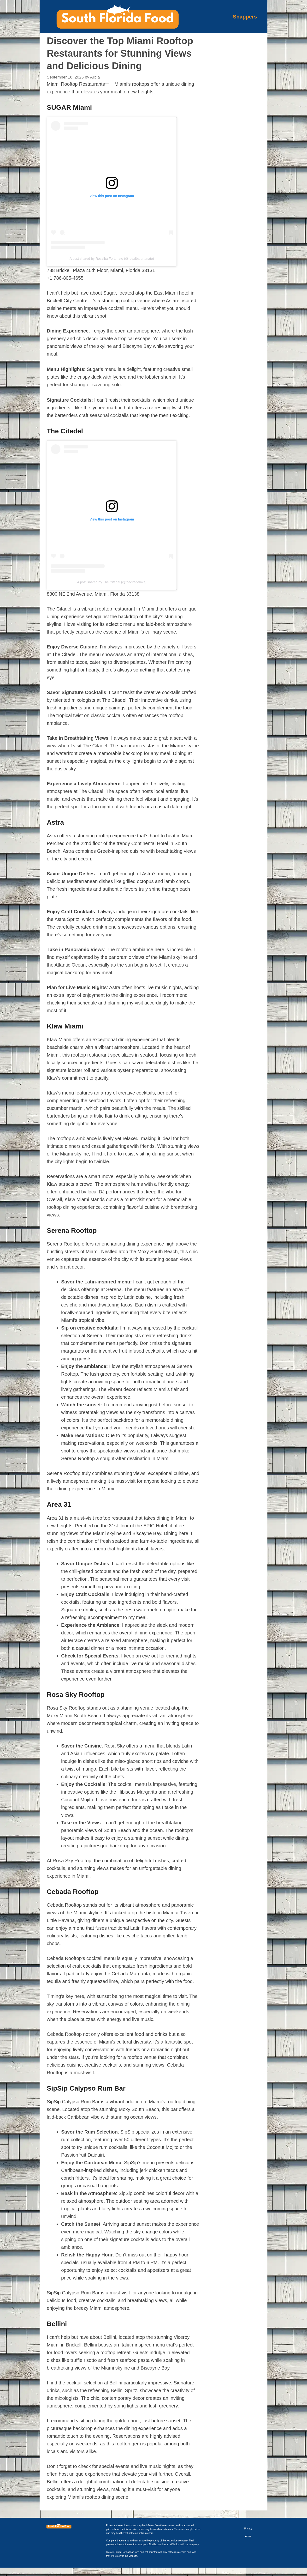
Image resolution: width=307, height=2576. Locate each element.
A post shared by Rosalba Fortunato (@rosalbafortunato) (112, 258)
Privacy (248, 2528)
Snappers (245, 17)
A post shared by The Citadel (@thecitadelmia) (111, 582)
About (248, 2536)
